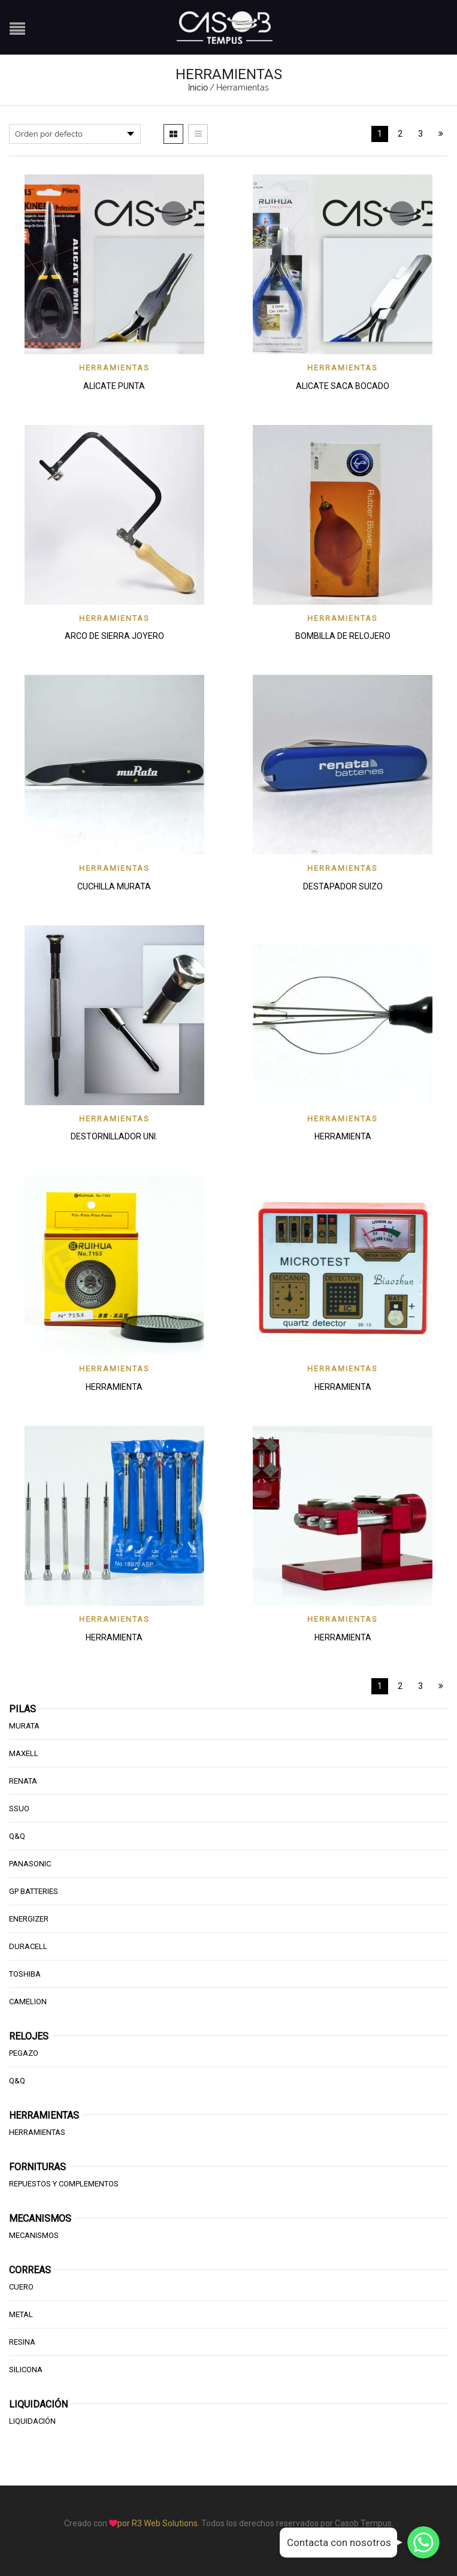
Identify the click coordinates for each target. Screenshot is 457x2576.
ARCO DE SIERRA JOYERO (114, 636)
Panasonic (30, 1863)
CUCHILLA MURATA (114, 886)
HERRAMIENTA (342, 1136)
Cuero (21, 2286)
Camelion (28, 2001)
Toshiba (25, 1973)
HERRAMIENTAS (37, 2132)
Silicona (26, 2369)
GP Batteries (33, 1891)
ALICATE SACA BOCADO (342, 386)
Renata (23, 1780)
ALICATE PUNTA (114, 386)
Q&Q (17, 1836)
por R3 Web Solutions (157, 2523)
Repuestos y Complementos (64, 2183)
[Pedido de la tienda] (75, 134)
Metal (21, 2314)
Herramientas (114, 367)
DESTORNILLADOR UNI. (114, 1136)
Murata (24, 1725)
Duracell (28, 1946)
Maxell (23, 1753)
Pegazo (23, 2053)
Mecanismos (34, 2235)
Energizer (29, 1918)
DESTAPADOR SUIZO (343, 886)
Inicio (198, 87)
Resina (22, 2341)
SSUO (19, 1808)
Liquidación (32, 2421)
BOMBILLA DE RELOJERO (343, 636)
